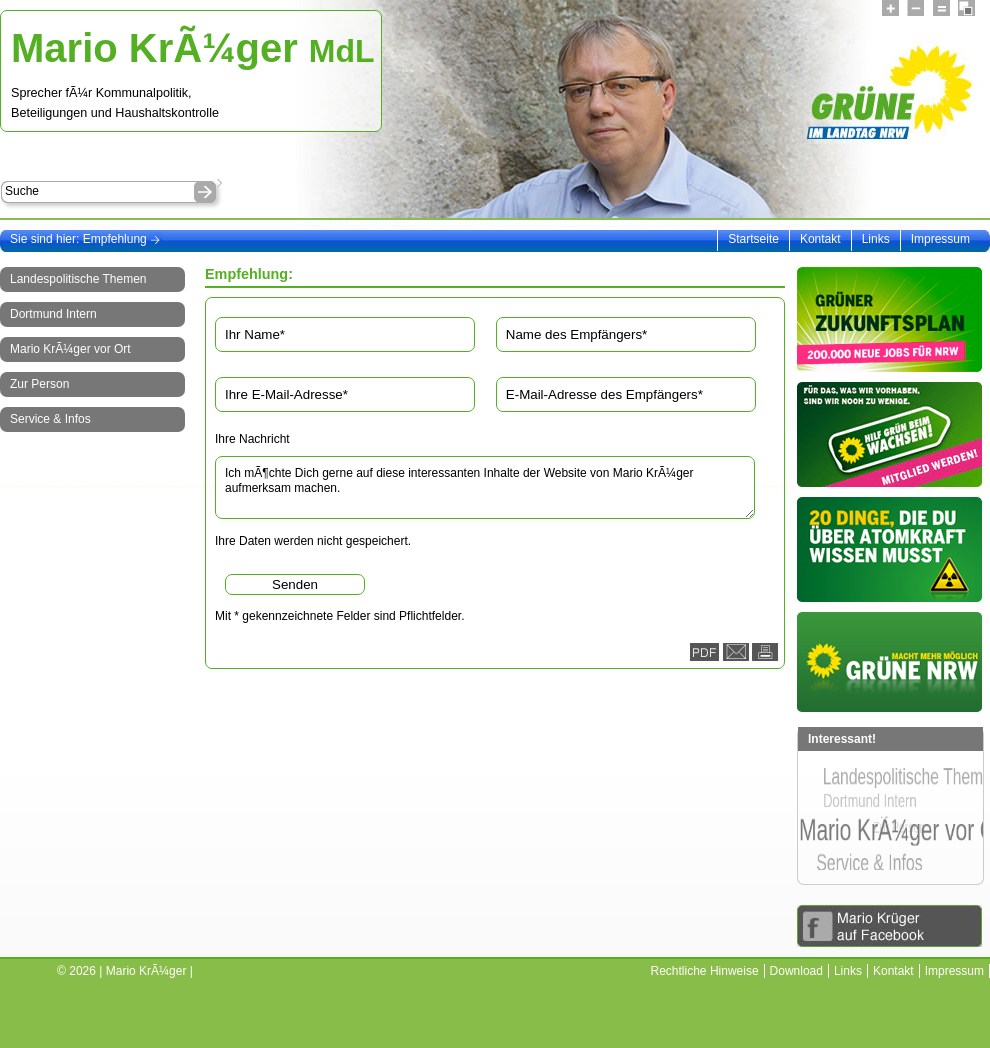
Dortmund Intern (53, 314)
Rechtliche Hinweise (705, 971)
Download (796, 971)
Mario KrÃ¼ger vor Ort (70, 349)
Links (876, 239)
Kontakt (820, 239)
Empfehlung (122, 239)
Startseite (753, 239)
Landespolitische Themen (78, 279)
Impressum (940, 239)
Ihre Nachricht (252, 439)
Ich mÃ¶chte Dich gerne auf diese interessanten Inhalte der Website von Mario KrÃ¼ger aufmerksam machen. (485, 487)
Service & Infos (50, 419)
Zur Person (39, 384)
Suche (22, 191)
